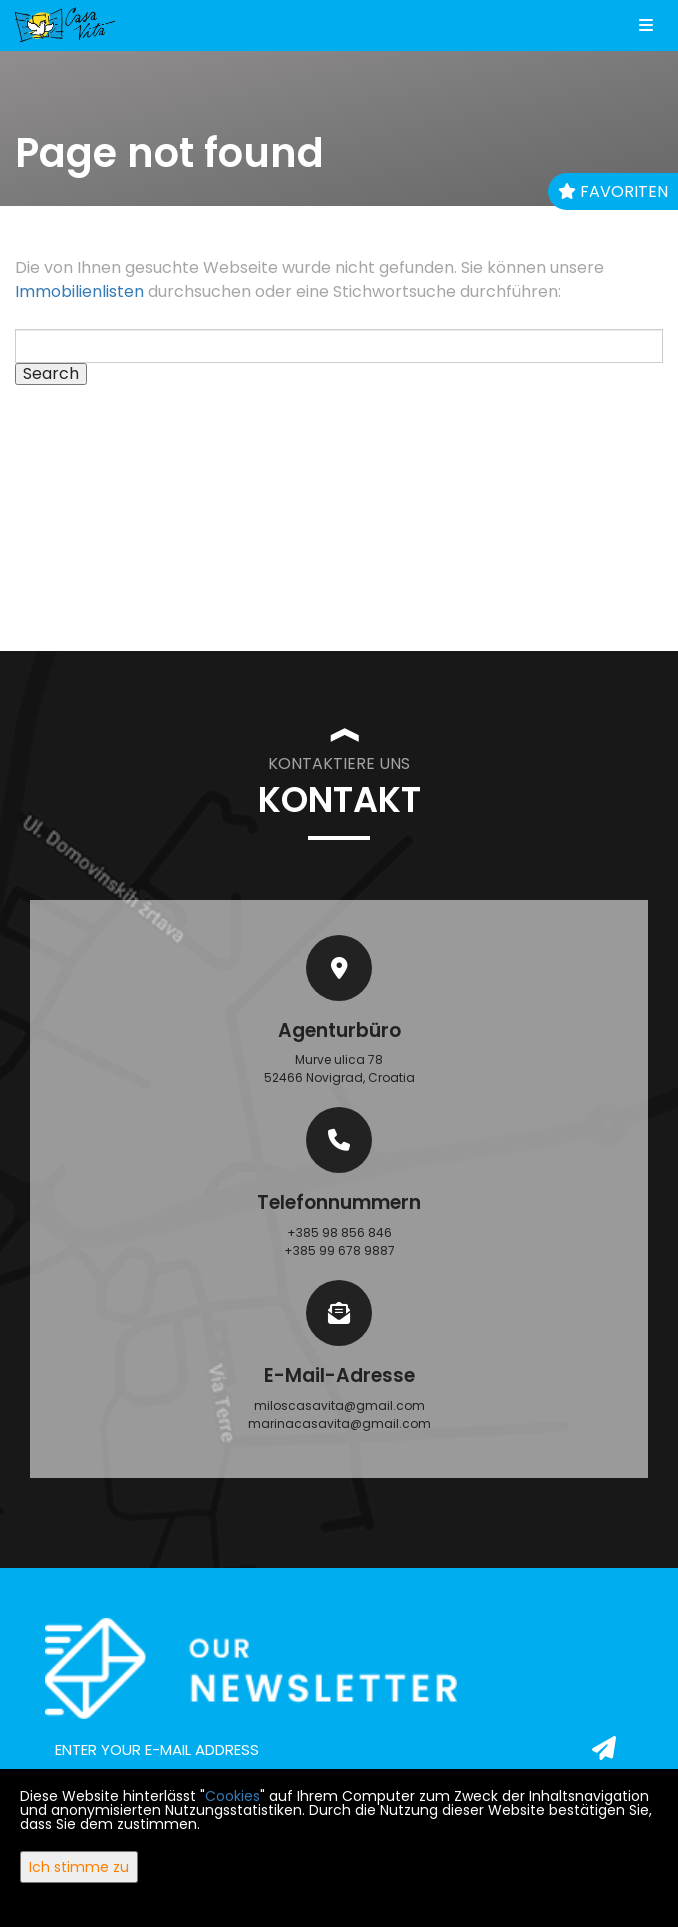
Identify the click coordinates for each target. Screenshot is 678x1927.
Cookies (232, 1796)
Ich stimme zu (79, 1867)
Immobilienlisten (79, 291)
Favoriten (613, 191)
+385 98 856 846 (339, 1232)
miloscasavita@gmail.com (339, 1405)
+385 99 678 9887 (339, 1250)
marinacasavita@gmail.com (339, 1423)
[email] (339, 1750)
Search (51, 374)
